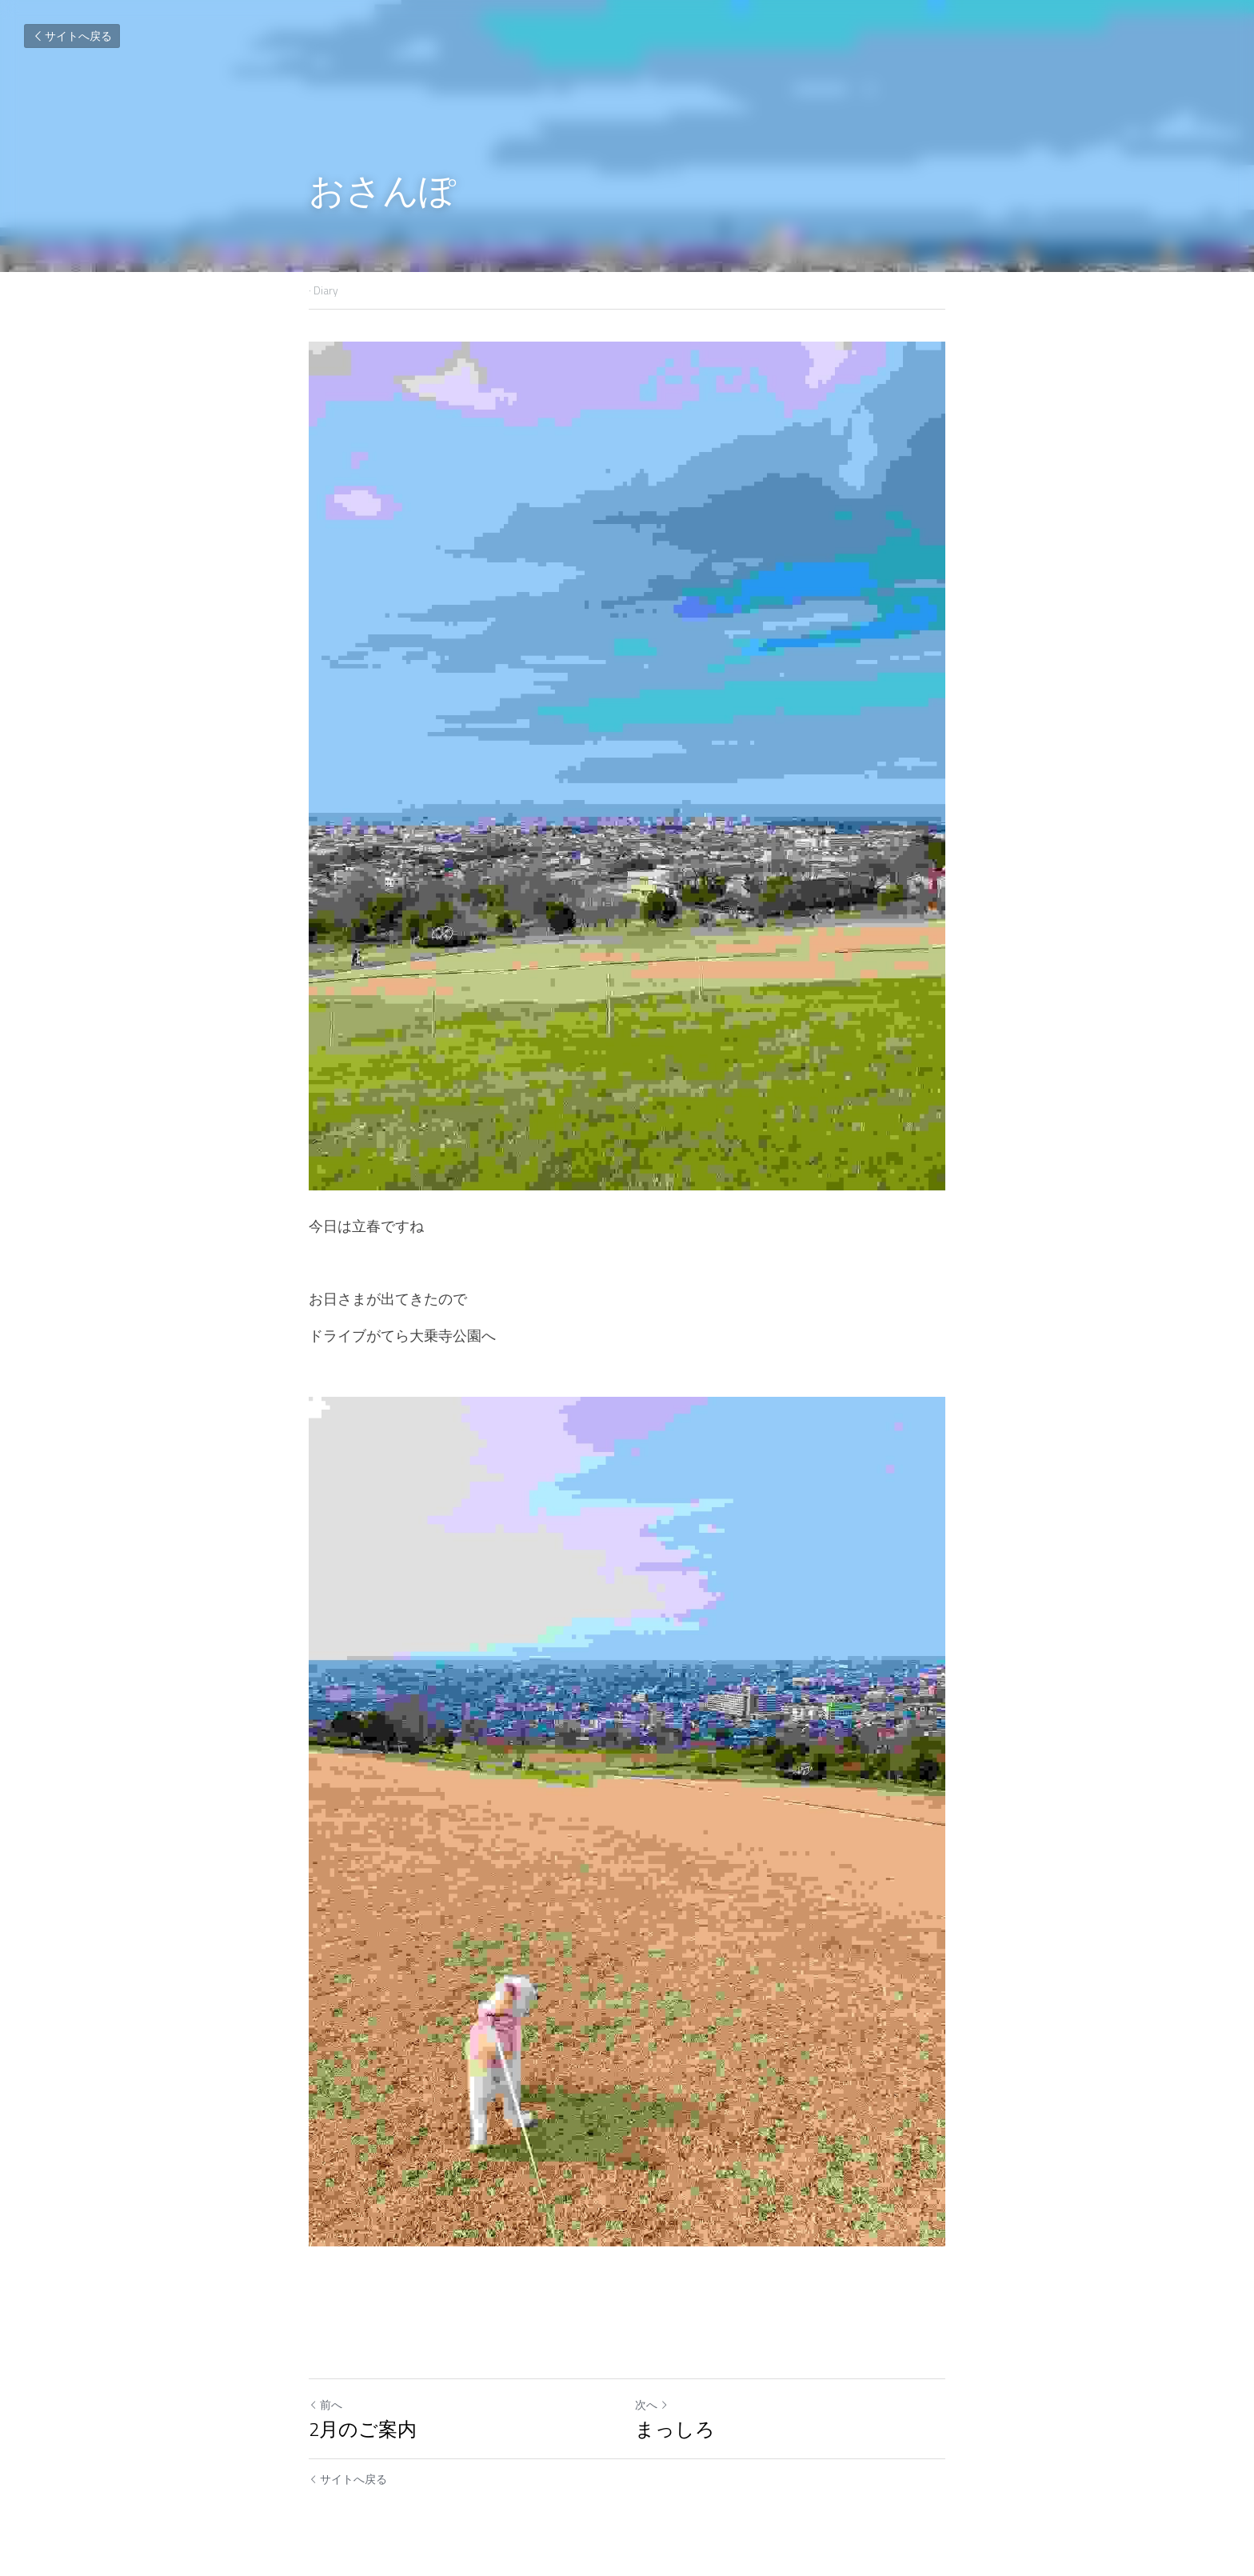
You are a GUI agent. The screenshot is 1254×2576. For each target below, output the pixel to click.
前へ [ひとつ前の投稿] (325, 2404)
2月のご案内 (363, 2429)
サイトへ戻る (72, 35)
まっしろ (675, 2429)
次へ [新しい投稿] (652, 2404)
